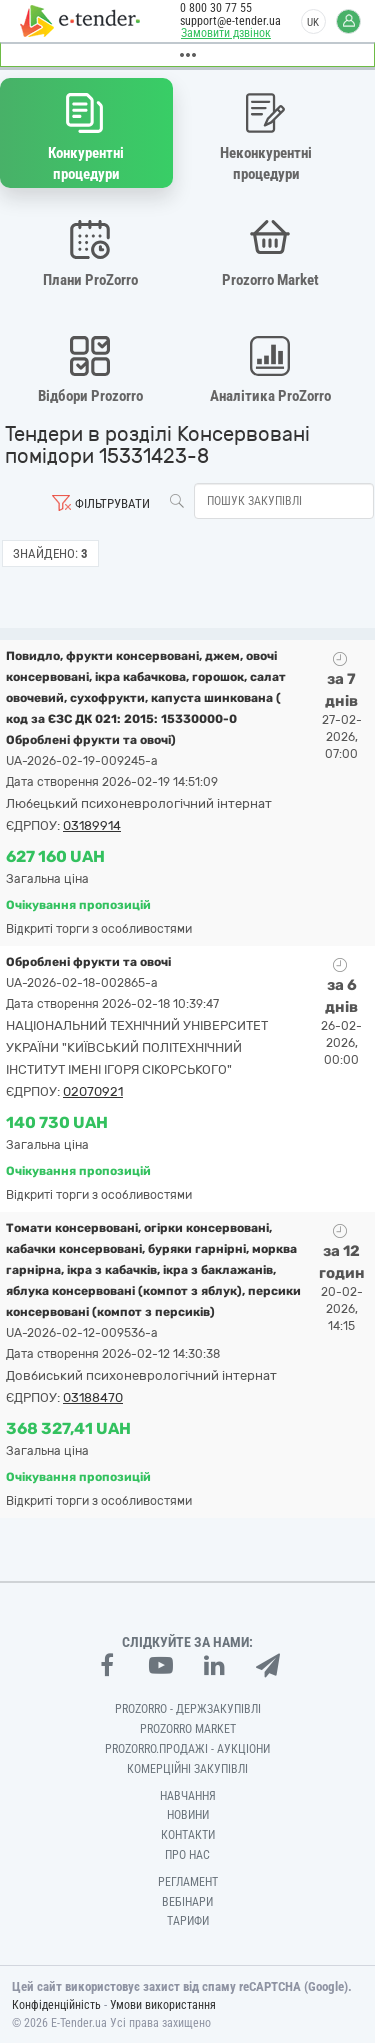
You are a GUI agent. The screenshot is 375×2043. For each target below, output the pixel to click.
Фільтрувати (112, 503)
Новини (188, 1815)
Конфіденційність (56, 2005)
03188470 (93, 1397)
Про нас (187, 1855)
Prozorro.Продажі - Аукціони (187, 1749)
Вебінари (187, 1902)
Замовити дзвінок (226, 33)
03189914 (92, 825)
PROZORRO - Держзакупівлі (188, 1709)
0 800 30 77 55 (216, 8)
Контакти (188, 1835)
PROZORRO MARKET (188, 1729)
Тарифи (188, 1921)
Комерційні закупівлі (187, 1769)
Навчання (188, 1796)
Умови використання (163, 2005)
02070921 (93, 1091)
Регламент (188, 1882)
